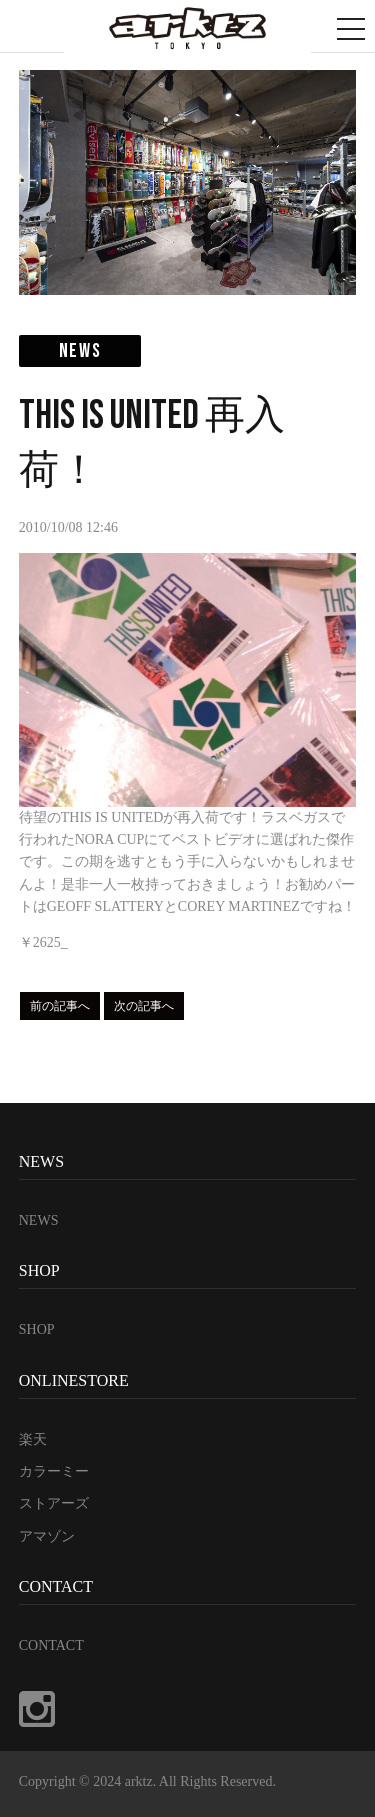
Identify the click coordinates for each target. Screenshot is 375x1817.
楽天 (33, 1439)
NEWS (39, 1220)
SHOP (37, 1329)
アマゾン (47, 1536)
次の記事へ (144, 1006)
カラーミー (54, 1471)
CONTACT (51, 1645)
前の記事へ (60, 1006)
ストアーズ (54, 1503)
